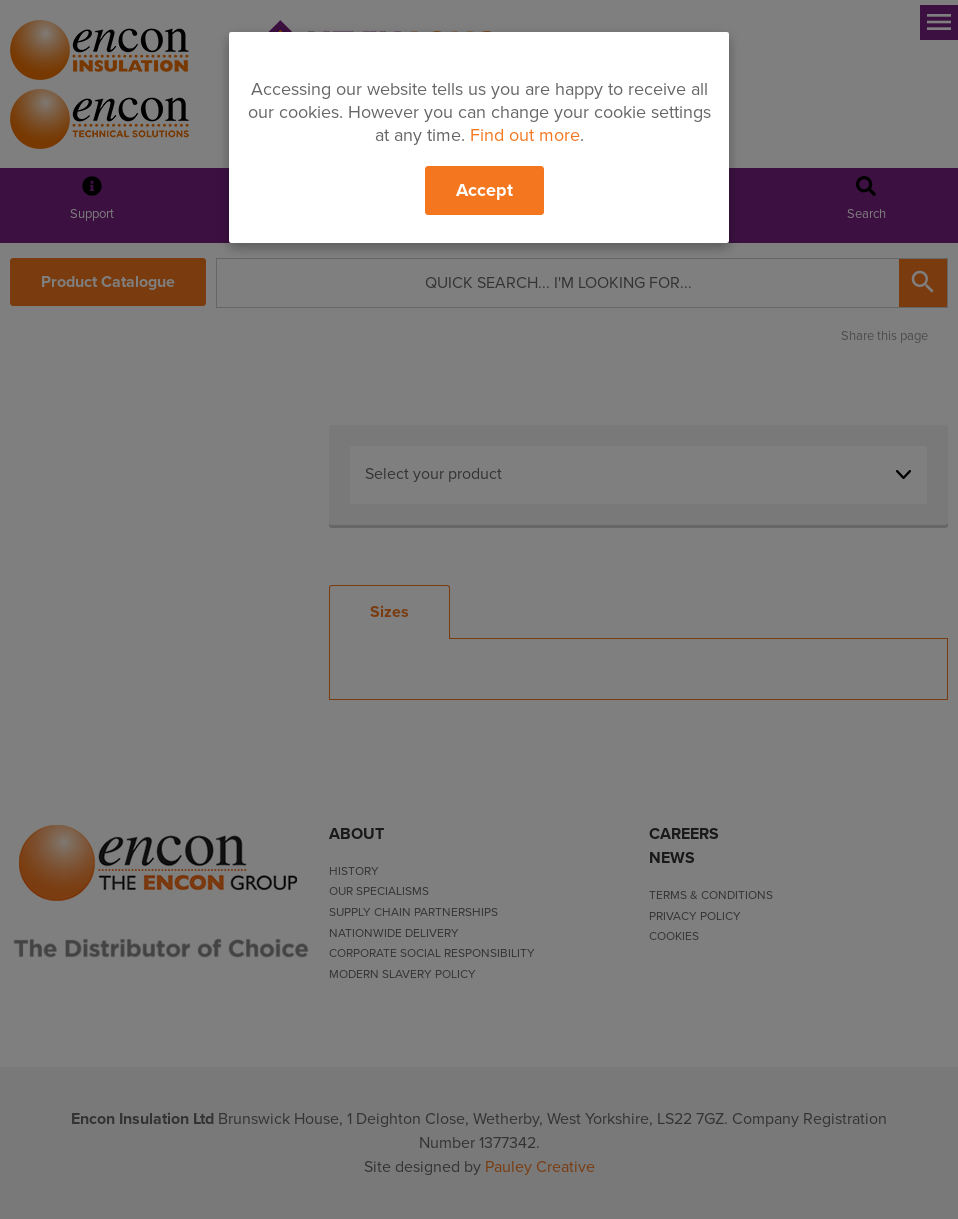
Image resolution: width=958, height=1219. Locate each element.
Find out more (525, 135)
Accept (484, 190)
